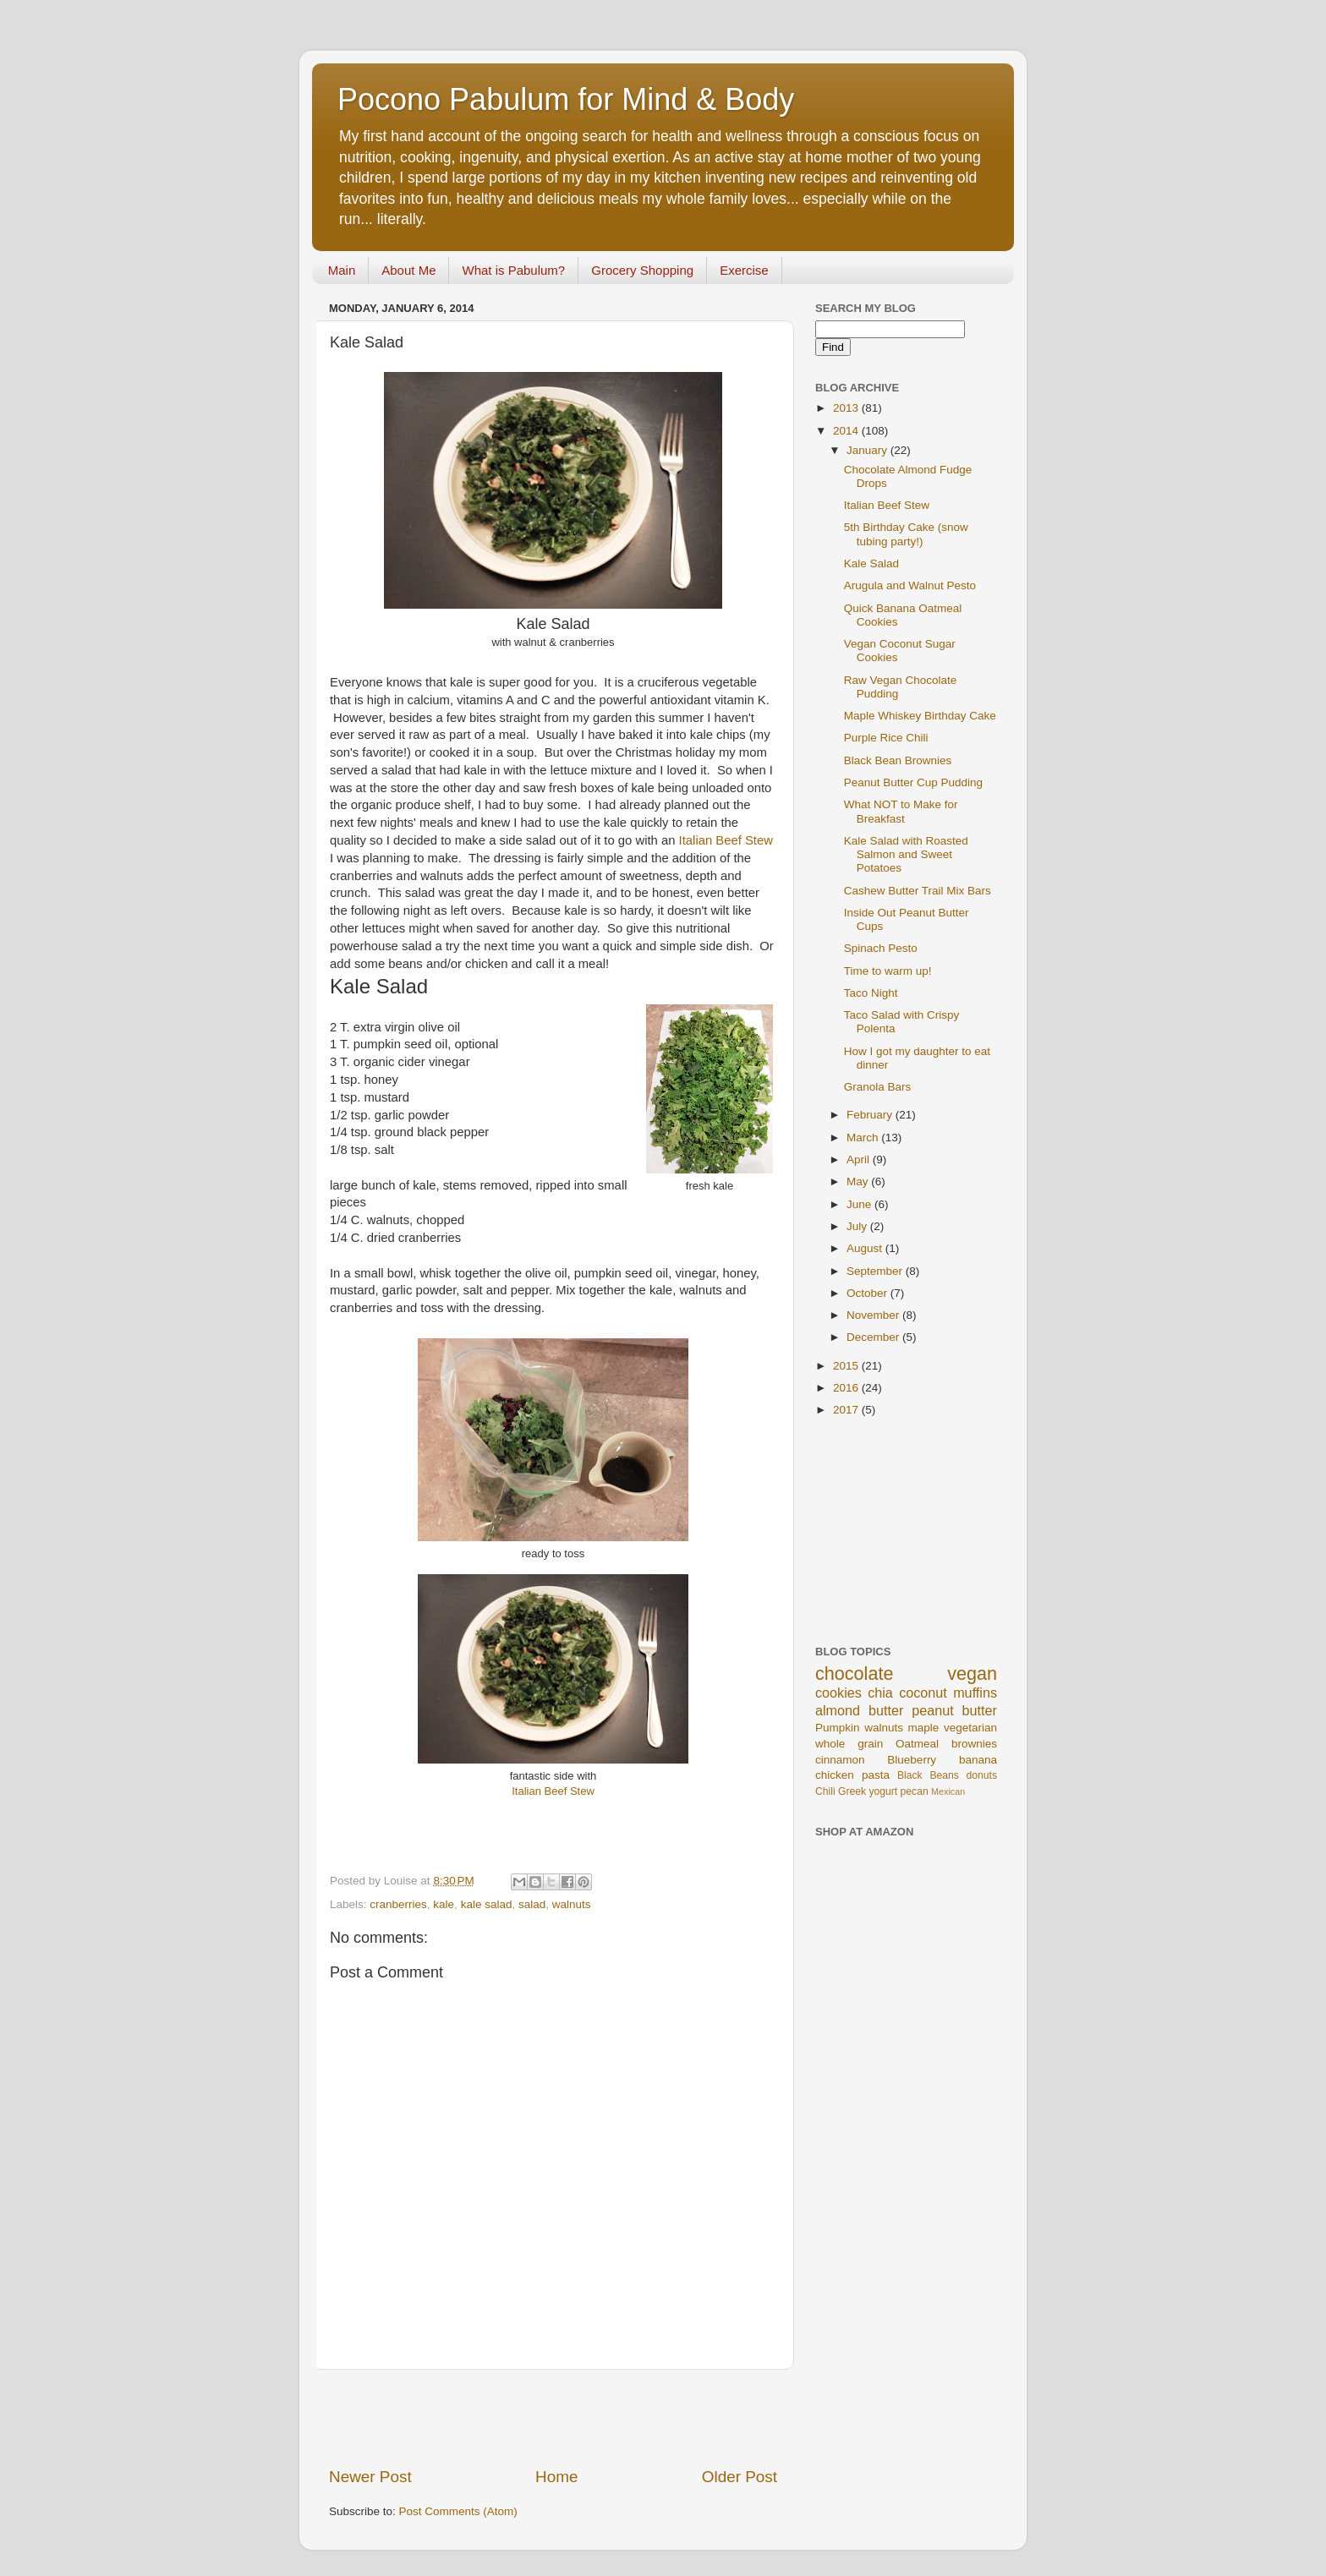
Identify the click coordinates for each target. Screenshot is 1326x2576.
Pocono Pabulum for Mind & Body (565, 99)
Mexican (948, 1791)
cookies (838, 1692)
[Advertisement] (553, 2418)
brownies (974, 1743)
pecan (915, 1791)
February (871, 1114)
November (874, 1315)
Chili (825, 1791)
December (874, 1337)
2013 (847, 408)
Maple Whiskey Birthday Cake (920, 715)
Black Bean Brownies (898, 760)
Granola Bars (878, 1086)
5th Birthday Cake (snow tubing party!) (906, 534)
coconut (923, 1692)
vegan (972, 1673)
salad (531, 1904)
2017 (847, 1409)
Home (556, 2477)
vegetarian (970, 1727)
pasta (876, 1775)
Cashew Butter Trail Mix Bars (917, 890)
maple (924, 1727)
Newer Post (370, 2477)
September (876, 1271)
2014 (847, 430)
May (859, 1181)
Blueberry (911, 1759)
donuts (982, 1775)
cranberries (398, 1904)
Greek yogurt (867, 1791)
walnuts (571, 1904)
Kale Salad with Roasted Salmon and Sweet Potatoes (906, 854)
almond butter (859, 1710)
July (858, 1226)
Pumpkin (837, 1727)
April (860, 1159)
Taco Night (871, 993)
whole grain (849, 1743)
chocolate (854, 1673)
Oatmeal (917, 1743)
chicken (834, 1775)
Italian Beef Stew (726, 840)
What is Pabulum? (513, 270)
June (860, 1204)
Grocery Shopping (642, 270)
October (868, 1293)
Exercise (744, 270)
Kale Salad (871, 563)
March (864, 1137)
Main (342, 270)
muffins (975, 1692)
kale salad (486, 1904)
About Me (408, 270)
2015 (847, 1365)
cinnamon (840, 1759)
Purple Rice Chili (886, 737)
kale (443, 1904)
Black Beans (928, 1775)
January (868, 450)
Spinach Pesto (881, 948)
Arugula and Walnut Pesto (910, 585)
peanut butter (954, 1710)
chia (880, 1692)
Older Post (739, 2477)
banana (978, 1759)
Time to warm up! (888, 971)
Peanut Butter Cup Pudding (913, 782)
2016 (847, 1387)
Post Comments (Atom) (458, 2511)
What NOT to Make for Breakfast (901, 811)
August (866, 1248)
